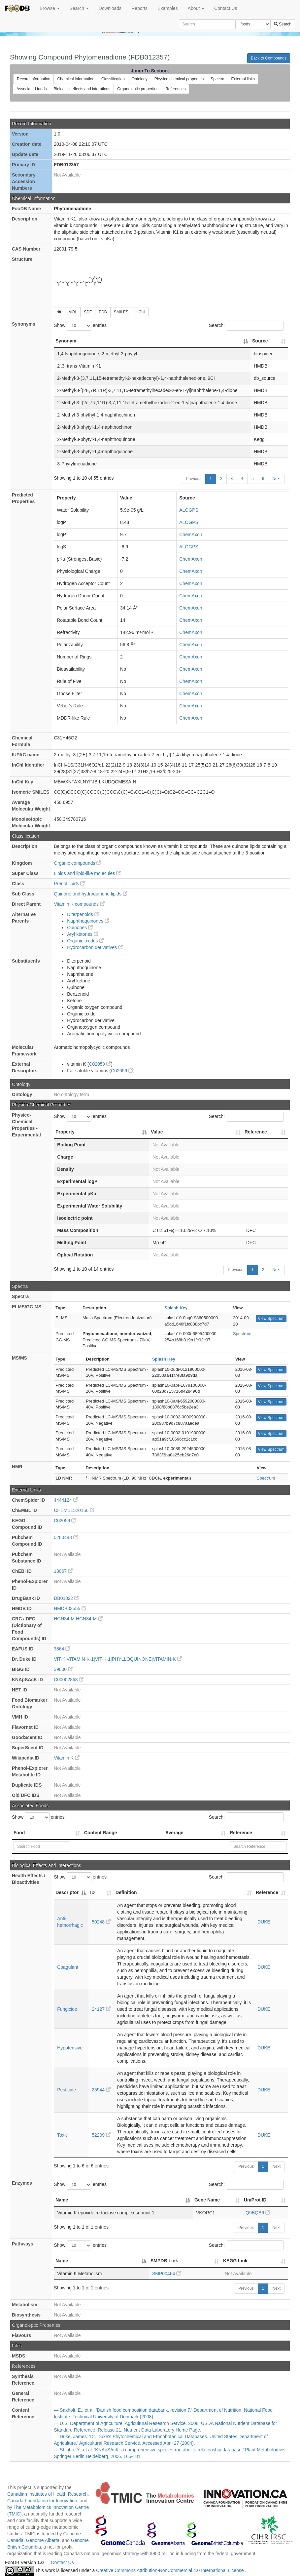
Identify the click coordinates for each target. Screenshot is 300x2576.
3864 (62, 1648)
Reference (241, 1832)
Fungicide (67, 2009)
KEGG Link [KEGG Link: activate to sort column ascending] (235, 2260)
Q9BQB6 (258, 2212)
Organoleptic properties (137, 89)
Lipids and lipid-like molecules (87, 873)
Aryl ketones (82, 934)
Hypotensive (70, 2047)
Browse (50, 8)
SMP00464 (166, 2273)
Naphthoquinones (88, 921)
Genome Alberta (42, 2540)
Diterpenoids (83, 914)
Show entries (80, 326)
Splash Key (175, 1307)
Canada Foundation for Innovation (42, 2500)
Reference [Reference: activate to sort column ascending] (256, 1131)
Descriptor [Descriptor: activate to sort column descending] (67, 1892)
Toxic (62, 2135)
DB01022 (66, 1598)
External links (243, 79)
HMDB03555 (70, 1608)
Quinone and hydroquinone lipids (90, 893)
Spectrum (242, 1333)
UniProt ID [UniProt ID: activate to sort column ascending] (255, 2199)
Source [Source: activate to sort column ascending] (260, 340)
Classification (113, 79)
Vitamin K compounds (79, 904)
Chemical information (75, 79)
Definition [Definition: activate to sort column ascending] (126, 1892)
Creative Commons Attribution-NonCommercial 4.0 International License (170, 2570)
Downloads (110, 8)
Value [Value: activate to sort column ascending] (157, 1131)
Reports (139, 8)
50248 (101, 1921)
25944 (101, 2089)
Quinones (80, 927)
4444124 (66, 1500)
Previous (194, 478)
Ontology (140, 79)
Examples (167, 8)
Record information (33, 79)
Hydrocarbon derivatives (95, 947)
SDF (88, 312)
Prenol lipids (69, 883)
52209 (101, 2135)
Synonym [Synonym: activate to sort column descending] (65, 340)
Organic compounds (77, 863)
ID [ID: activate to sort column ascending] (92, 1892)
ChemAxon (190, 534)
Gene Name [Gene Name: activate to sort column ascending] (207, 2199)
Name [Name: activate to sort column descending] (61, 2199)
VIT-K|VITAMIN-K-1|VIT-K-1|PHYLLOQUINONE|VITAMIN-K (118, 1659)
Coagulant (67, 1967)
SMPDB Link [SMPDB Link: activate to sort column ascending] (164, 2260)
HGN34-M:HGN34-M (78, 1618)
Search (79, 8)
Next (276, 478)
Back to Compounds (268, 58)
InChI (140, 312)
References (175, 89)
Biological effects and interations (81, 89)
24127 (101, 2009)
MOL (72, 312)
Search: (246, 326)
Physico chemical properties (179, 79)
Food (19, 1832)
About (196, 8)
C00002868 (68, 1679)
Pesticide (66, 2089)
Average (174, 1832)
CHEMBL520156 (74, 1510)
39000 (63, 1669)
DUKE (263, 1921)
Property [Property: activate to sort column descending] (65, 1131)
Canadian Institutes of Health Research (47, 2494)
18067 (63, 1571)
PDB (103, 312)
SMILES (121, 312)
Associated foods (32, 89)
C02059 (100, 1064)
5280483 (66, 1537)
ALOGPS (188, 510)
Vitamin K (67, 1758)
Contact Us (225, 8)
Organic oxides (85, 940)
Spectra (217, 79)
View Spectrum (271, 1318)
